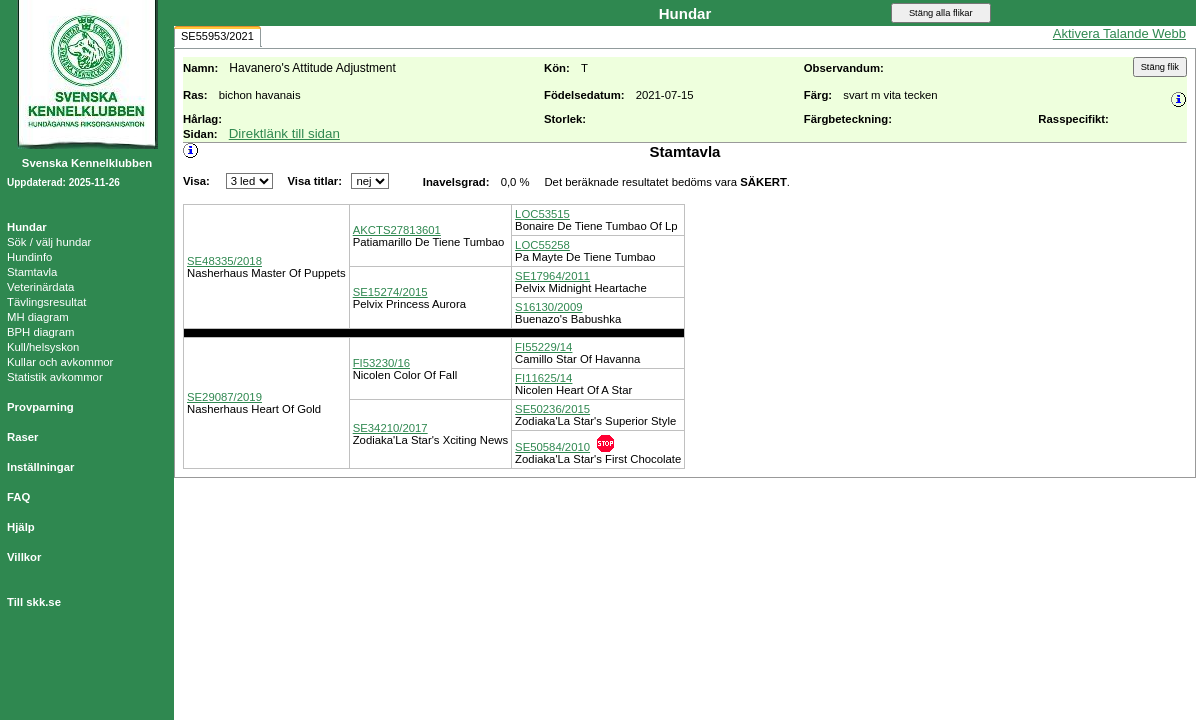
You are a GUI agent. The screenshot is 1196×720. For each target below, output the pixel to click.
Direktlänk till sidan (284, 133)
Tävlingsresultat (46, 302)
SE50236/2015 (552, 409)
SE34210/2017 (390, 428)
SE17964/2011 (552, 276)
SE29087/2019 (224, 397)
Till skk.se (34, 602)
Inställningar (40, 467)
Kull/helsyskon (43, 347)
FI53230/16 (381, 363)
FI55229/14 (543, 347)
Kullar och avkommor (60, 362)
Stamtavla (32, 272)
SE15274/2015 (390, 292)
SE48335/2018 (224, 261)
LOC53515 (542, 214)
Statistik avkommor (55, 377)
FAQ (18, 497)
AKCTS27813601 (397, 230)
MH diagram (38, 317)
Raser (23, 437)
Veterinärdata (40, 287)
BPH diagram (40, 332)
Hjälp (21, 527)
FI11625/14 (543, 378)
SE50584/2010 (552, 447)
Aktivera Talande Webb (1119, 33)
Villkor (24, 557)
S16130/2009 (548, 307)
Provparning (40, 407)
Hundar (27, 227)
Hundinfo (29, 257)
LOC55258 (542, 245)
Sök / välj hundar (49, 242)
